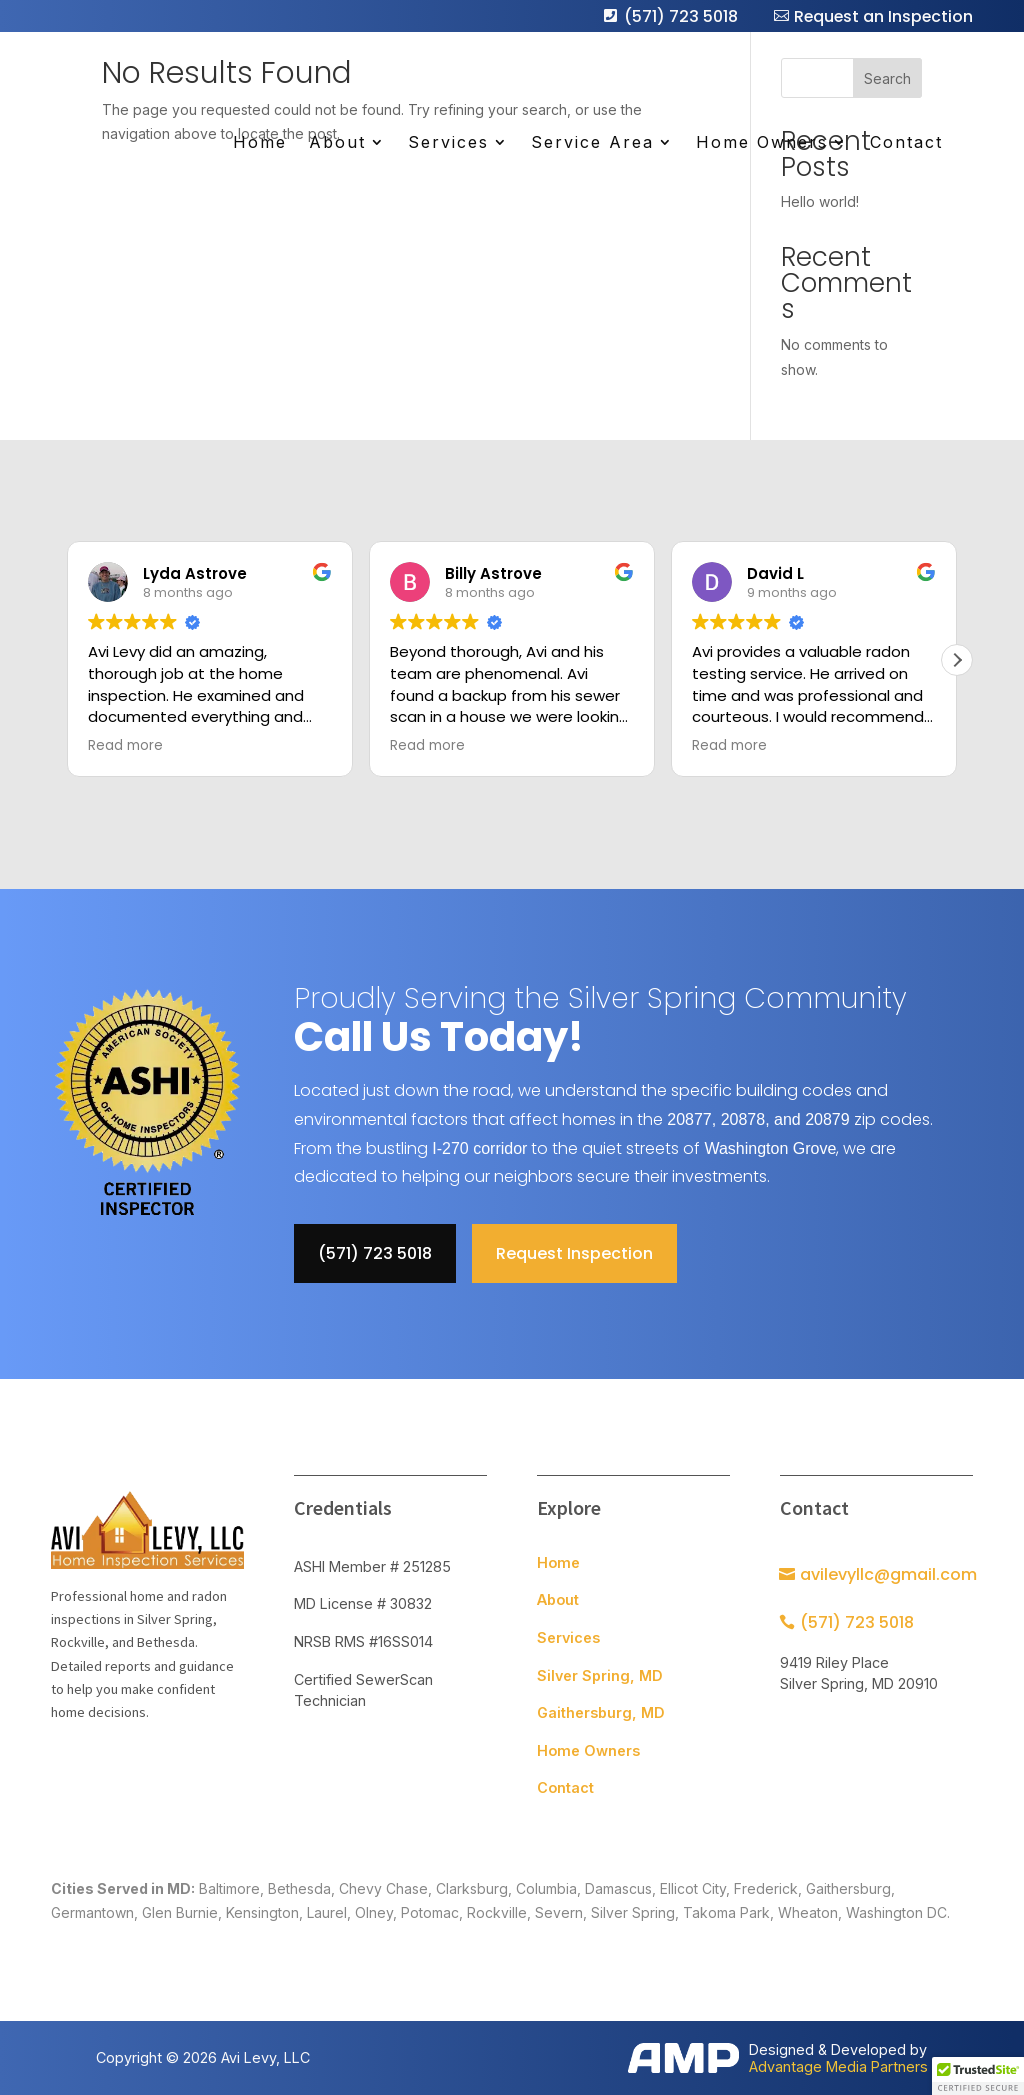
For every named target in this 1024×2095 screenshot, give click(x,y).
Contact (905, 144)
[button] (957, 660)
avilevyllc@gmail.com (888, 1574)
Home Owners (761, 144)
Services (447, 144)
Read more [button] (125, 746)
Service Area (591, 144)
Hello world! (820, 201)
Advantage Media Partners (838, 2066)
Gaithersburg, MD (601, 1712)
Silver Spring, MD (600, 1675)
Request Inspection (574, 1253)
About (336, 144)
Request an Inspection (882, 16)
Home (259, 144)
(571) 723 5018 (678, 16)
